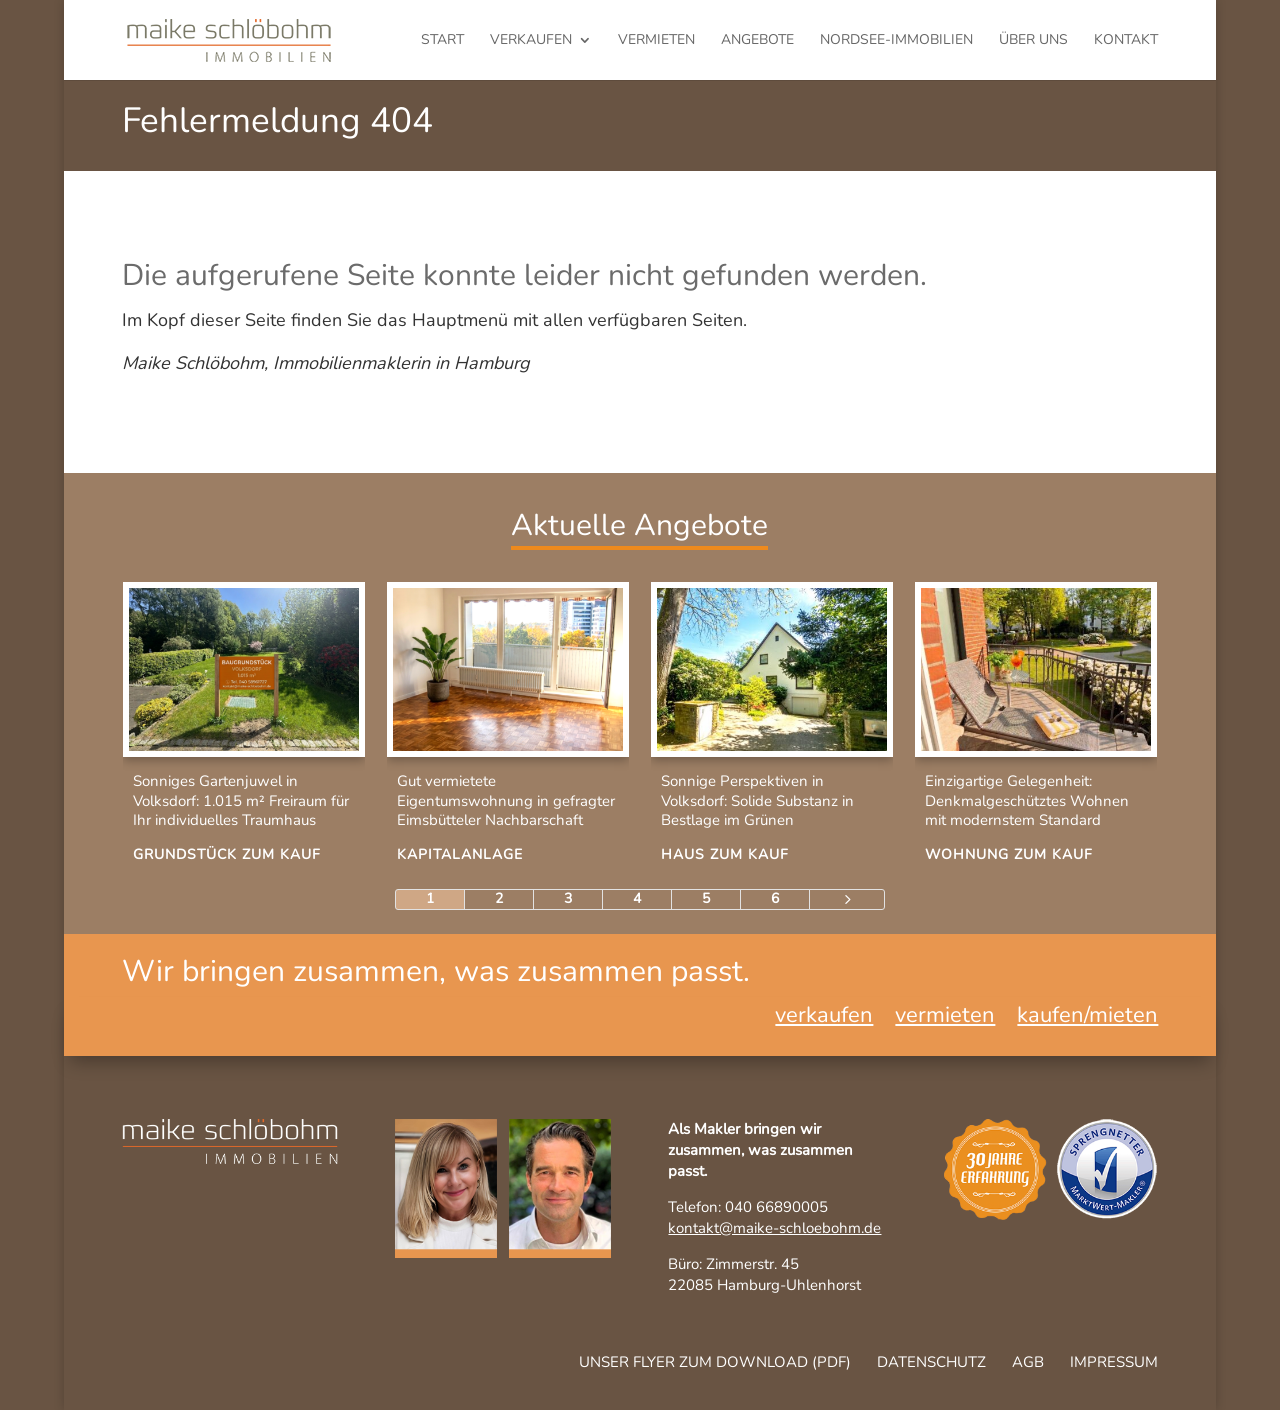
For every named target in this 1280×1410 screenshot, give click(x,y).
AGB (1028, 1362)
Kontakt (1126, 41)
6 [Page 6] (775, 898)
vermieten (656, 41)
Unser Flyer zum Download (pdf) (715, 1362)
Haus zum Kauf (725, 854)
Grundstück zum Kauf (227, 854)
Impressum (1114, 1362)
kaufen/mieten (1087, 1019)
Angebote (757, 41)
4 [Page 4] (637, 898)
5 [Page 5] (706, 898)
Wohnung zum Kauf (1009, 854)
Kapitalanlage (460, 854)
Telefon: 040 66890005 (748, 1207)
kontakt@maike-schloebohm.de (774, 1228)
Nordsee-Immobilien (896, 41)
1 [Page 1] (430, 898)
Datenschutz (931, 1362)
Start (442, 41)
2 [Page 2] (499, 898)
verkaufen (531, 41)
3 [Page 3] (568, 898)
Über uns (1033, 41)
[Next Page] (847, 899)
